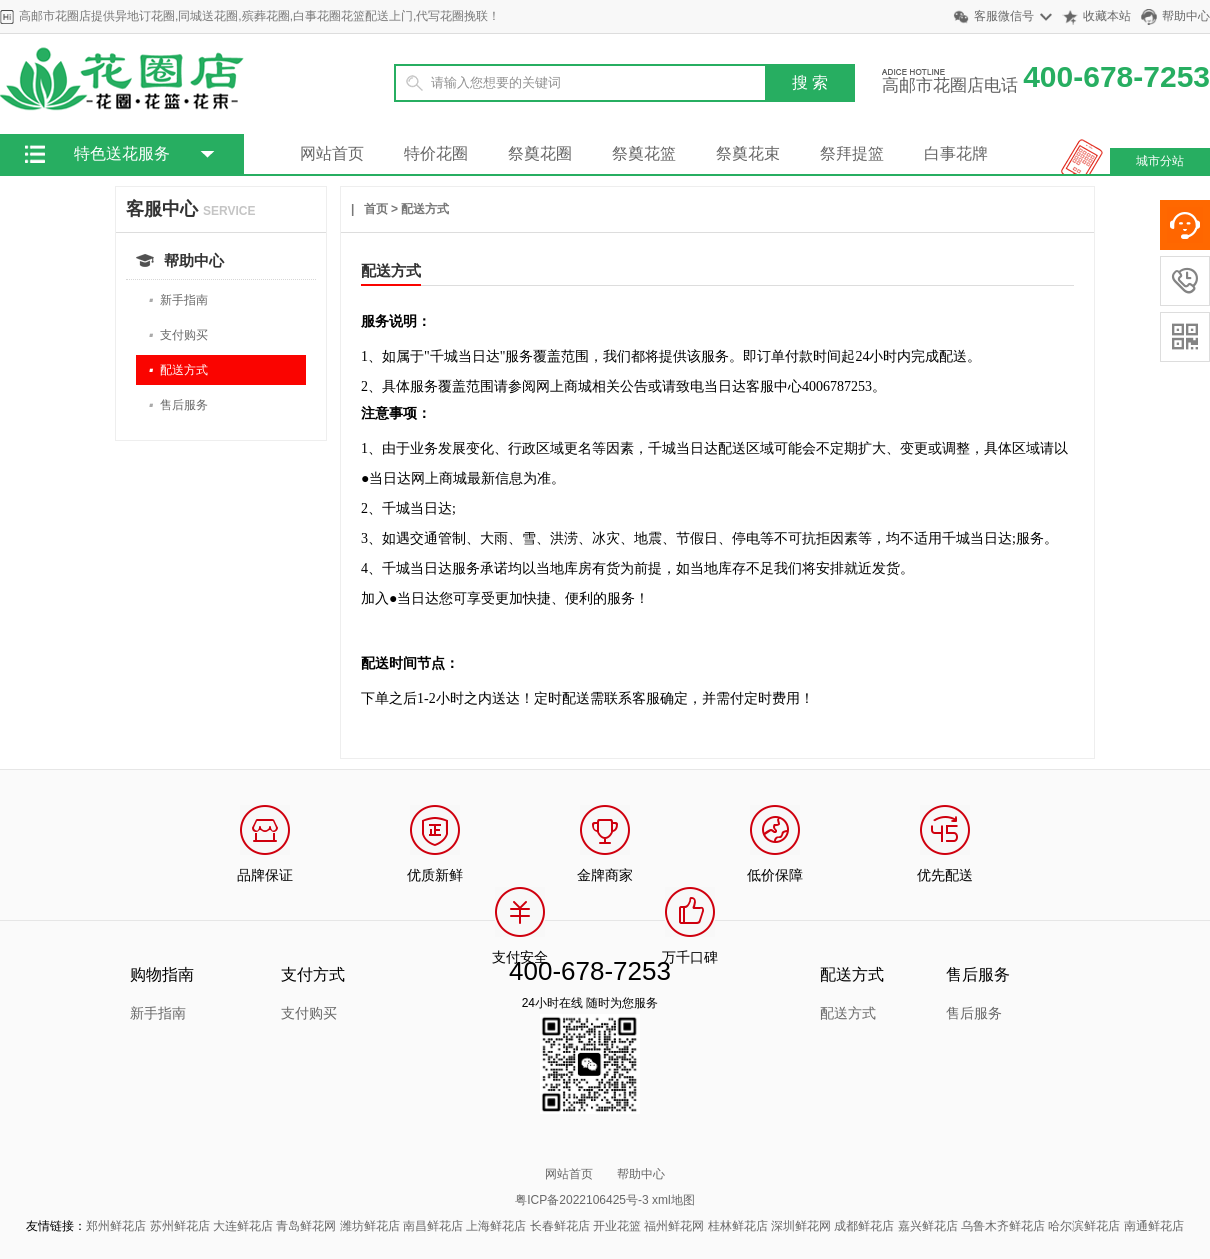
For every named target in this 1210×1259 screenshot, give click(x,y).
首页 (376, 209)
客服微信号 (1004, 16)
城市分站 (1160, 161)
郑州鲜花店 (116, 1226)
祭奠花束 (748, 153)
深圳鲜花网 (801, 1226)
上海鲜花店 (496, 1226)
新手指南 (178, 300)
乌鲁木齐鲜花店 (1003, 1226)
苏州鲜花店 (180, 1226)
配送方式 (178, 370)
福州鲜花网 (674, 1226)
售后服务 (178, 405)
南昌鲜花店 (433, 1226)
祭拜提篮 (852, 153)
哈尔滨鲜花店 (1084, 1226)
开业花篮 (617, 1226)
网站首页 (332, 153)
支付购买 (178, 335)
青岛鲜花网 (306, 1226)
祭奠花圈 (540, 153)
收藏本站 (1107, 16)
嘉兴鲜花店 (928, 1226)
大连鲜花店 (243, 1226)
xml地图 (673, 1200)
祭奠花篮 (644, 153)
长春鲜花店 (560, 1226)
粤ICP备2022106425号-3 (581, 1200)
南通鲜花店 (1154, 1226)
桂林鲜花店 (738, 1226)
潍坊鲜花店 (370, 1226)
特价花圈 (436, 153)
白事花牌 (956, 153)
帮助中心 (1186, 16)
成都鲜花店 (864, 1226)
